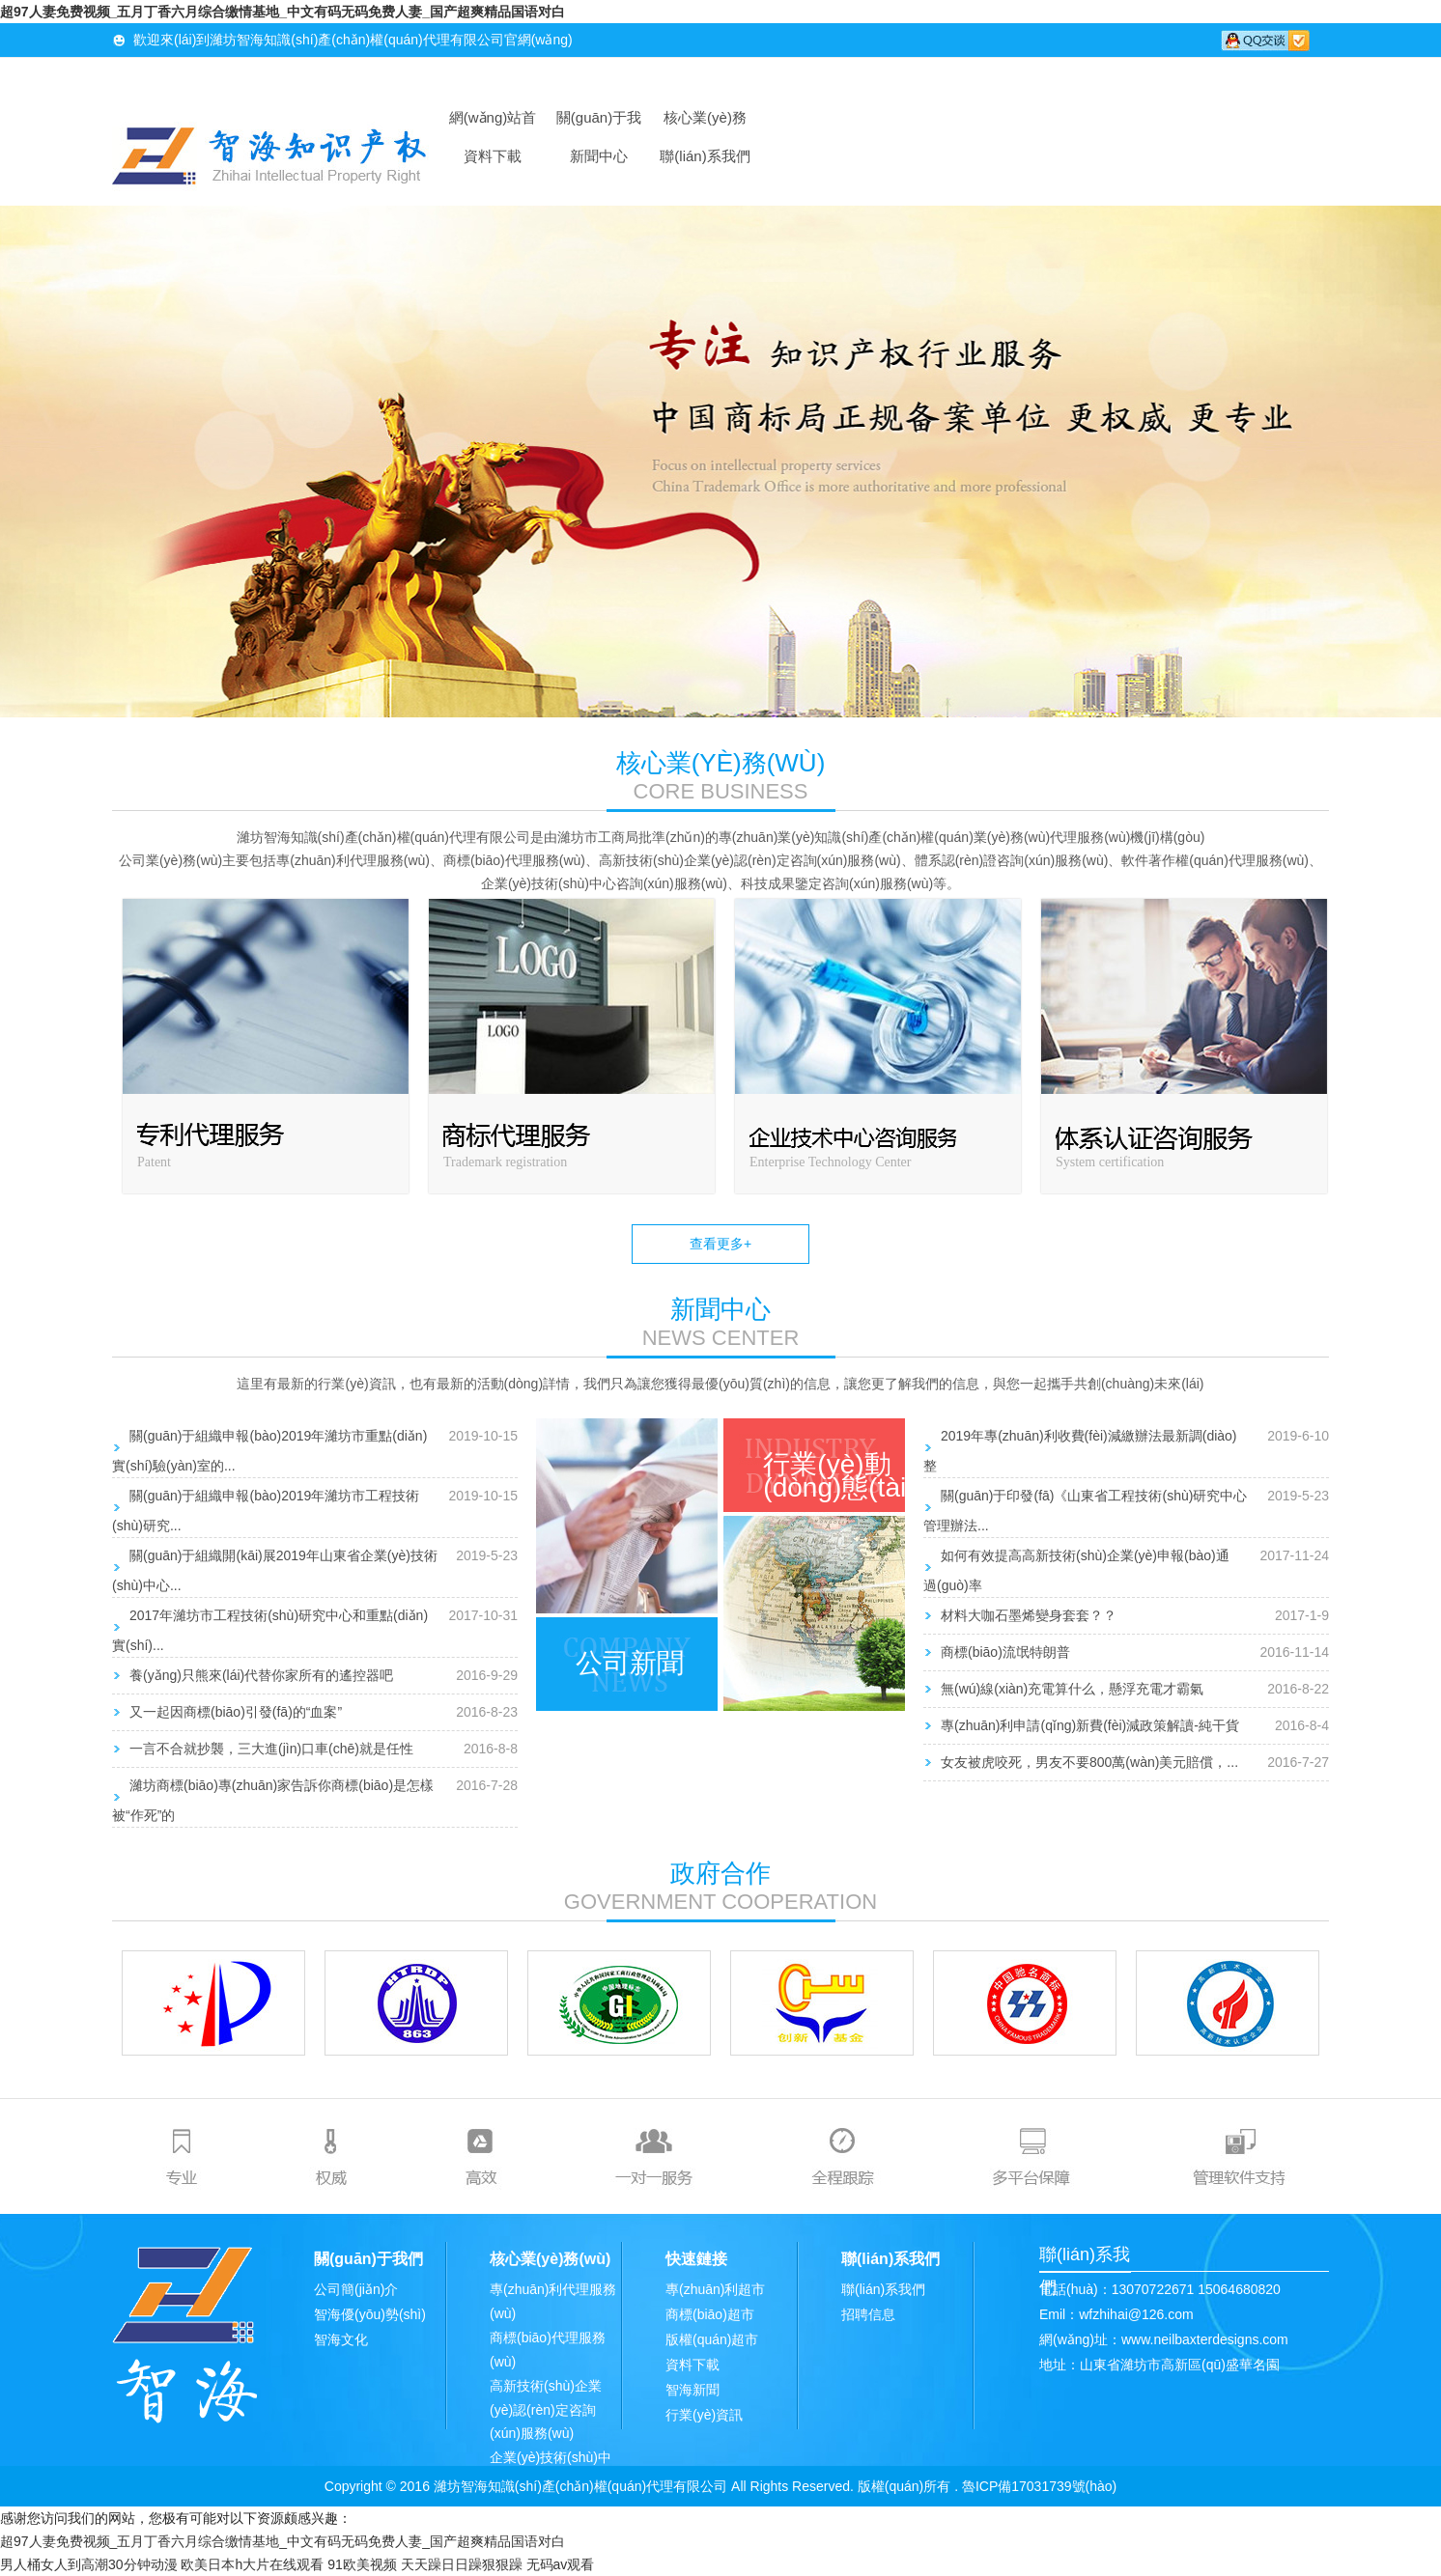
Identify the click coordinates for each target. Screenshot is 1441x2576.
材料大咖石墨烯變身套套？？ (1028, 1615)
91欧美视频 (362, 2564)
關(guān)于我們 (598, 123)
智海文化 (341, 2339)
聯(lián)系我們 (704, 156)
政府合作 (720, 1873)
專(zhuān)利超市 (715, 2289)
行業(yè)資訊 (704, 2414)
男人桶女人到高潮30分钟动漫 (89, 2564)
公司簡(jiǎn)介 (356, 2289)
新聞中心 (599, 156)
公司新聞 (630, 1663)
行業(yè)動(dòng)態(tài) (839, 1475)
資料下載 (493, 156)
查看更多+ (720, 1243)
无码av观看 (560, 2564)
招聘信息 (868, 2314)
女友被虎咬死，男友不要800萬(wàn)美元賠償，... (1089, 1762)
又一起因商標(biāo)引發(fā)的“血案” (235, 1712)
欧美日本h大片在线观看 (252, 2564)
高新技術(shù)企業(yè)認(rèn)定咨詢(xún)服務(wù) (546, 2409)
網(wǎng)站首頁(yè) (493, 123)
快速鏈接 (696, 2259)
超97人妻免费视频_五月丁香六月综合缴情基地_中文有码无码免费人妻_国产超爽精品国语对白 (282, 11)
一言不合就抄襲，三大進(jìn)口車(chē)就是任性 (271, 1748)
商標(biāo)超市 (709, 2314)
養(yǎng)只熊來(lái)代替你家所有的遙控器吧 (261, 1675)
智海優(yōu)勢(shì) (370, 2314)
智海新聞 (692, 2389)
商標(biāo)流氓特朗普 (1005, 1652)
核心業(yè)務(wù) (705, 123)
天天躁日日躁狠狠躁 (462, 2564)
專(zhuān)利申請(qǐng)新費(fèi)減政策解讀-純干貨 (1090, 1725)
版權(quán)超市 (711, 2339)
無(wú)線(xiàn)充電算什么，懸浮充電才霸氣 (1072, 1688)
